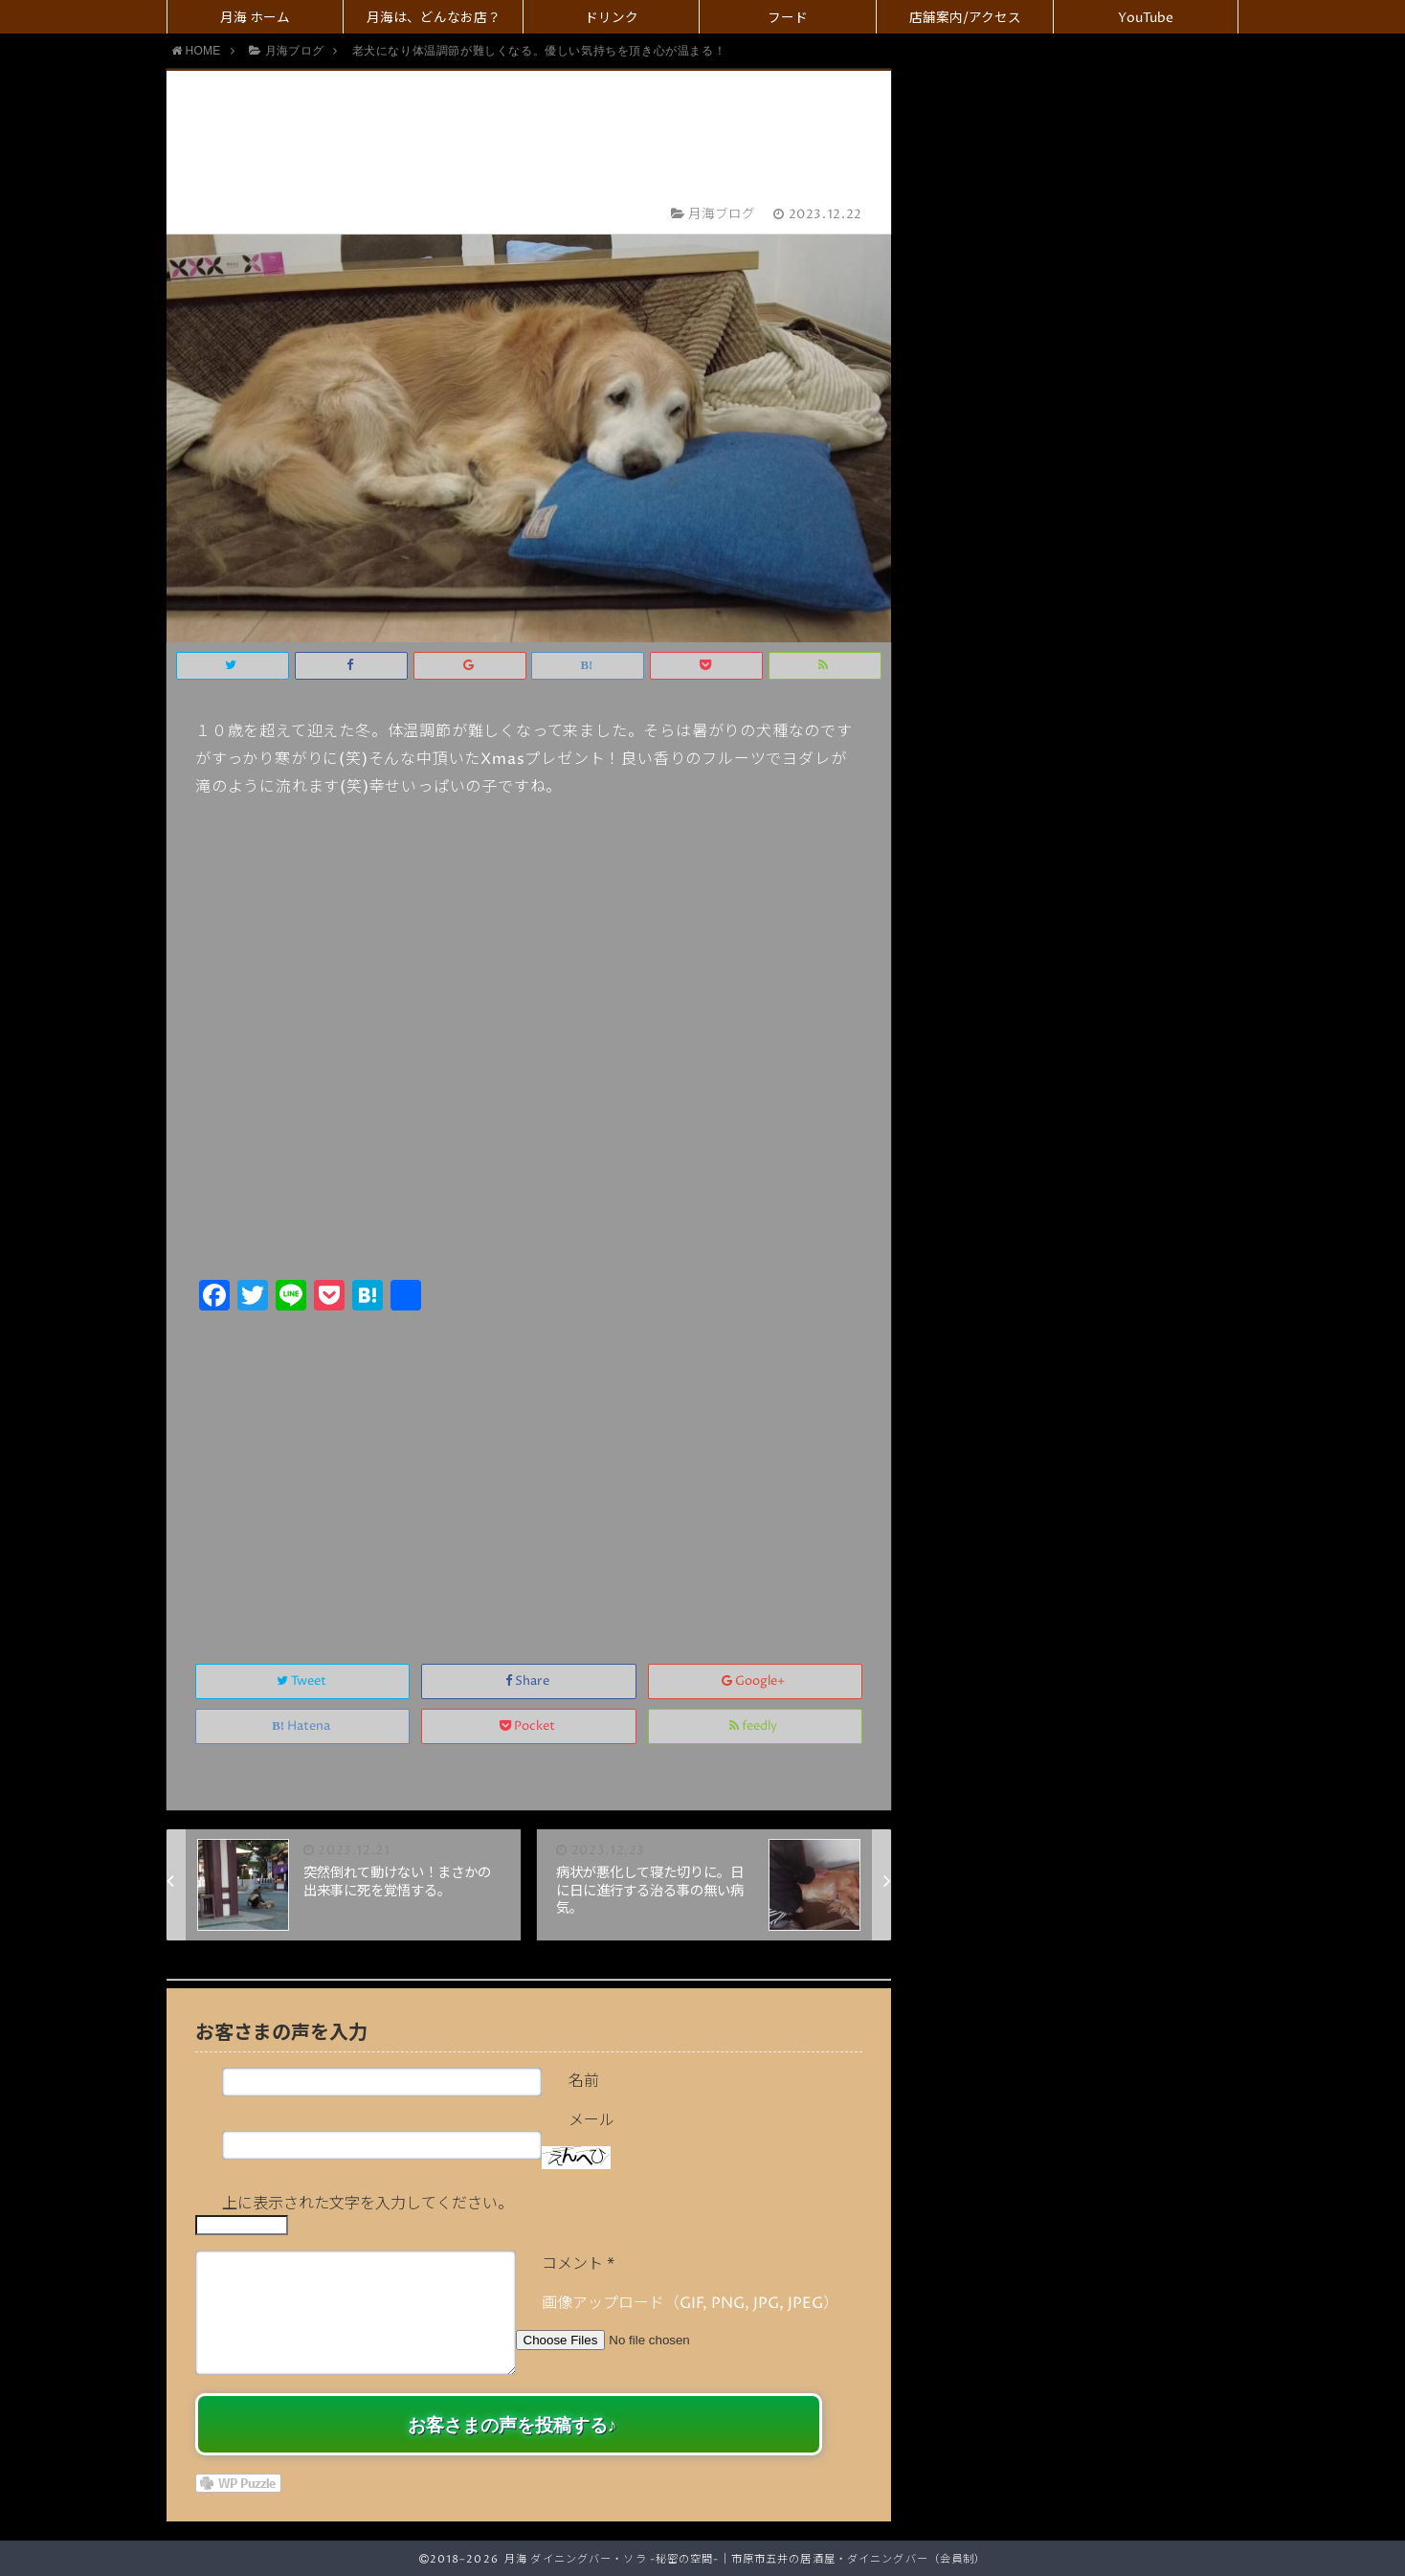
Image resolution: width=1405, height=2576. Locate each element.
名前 (584, 2081)
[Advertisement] (528, 1467)
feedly (754, 1726)
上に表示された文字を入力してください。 (367, 2203)
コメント (578, 2263)
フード (788, 18)
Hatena (302, 1726)
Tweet (303, 1681)
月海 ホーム (255, 18)
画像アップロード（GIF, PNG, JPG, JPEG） (690, 2303)
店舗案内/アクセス (965, 18)
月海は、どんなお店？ (434, 18)
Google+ (755, 1681)
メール (591, 2120)
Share (528, 1681)
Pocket (529, 1726)
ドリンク (611, 18)
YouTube (1145, 18)
